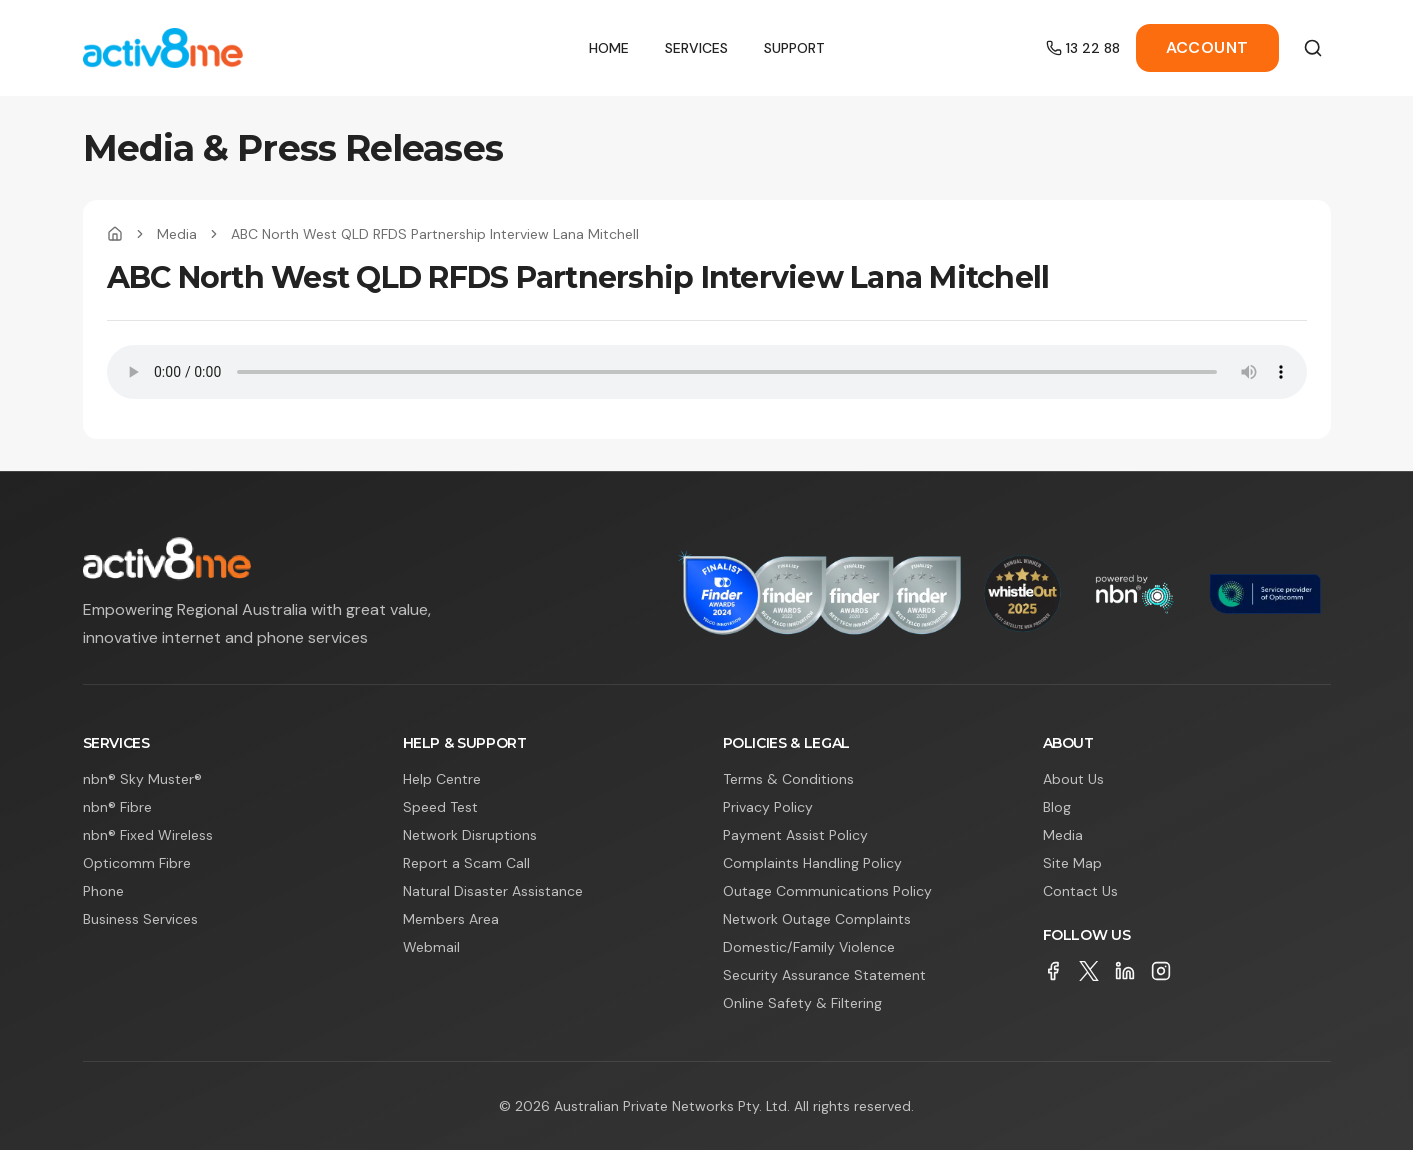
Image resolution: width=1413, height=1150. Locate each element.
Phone (103, 891)
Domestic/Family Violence (809, 947)
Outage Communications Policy (827, 891)
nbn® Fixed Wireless (148, 835)
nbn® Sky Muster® (142, 779)
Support (794, 48)
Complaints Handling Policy (812, 863)
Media (177, 234)
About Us (1073, 779)
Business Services (140, 919)
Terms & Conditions (788, 779)
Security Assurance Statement (824, 975)
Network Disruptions (470, 835)
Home (609, 48)
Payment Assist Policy (795, 835)
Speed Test (440, 807)
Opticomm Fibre (137, 863)
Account (1207, 47)
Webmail (431, 947)
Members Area (451, 919)
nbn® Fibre (117, 807)
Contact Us (1080, 891)
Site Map (1072, 863)
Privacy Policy (768, 807)
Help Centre (442, 779)
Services (696, 48)
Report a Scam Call (466, 863)
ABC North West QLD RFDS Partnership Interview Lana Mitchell (435, 234)
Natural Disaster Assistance (493, 891)
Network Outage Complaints (817, 919)
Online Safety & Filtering (802, 1003)
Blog (1057, 807)
